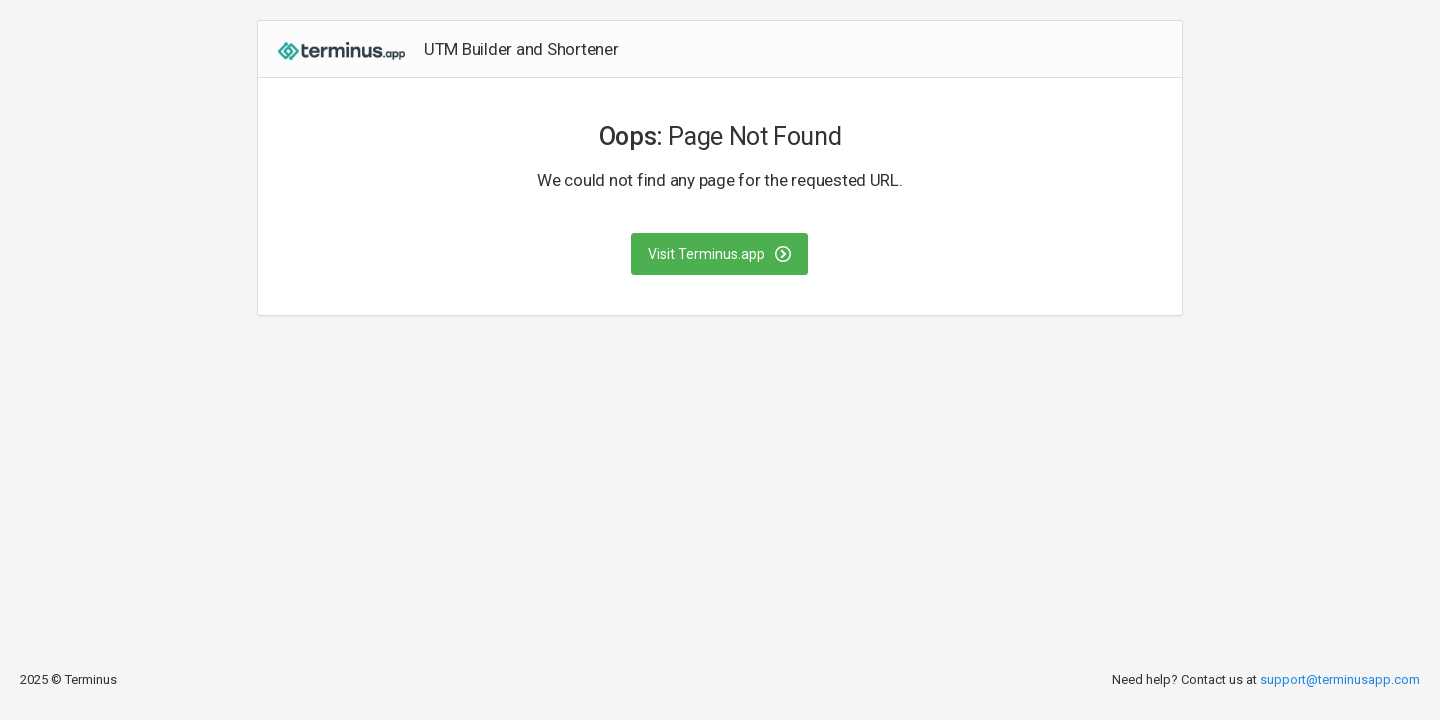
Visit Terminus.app (719, 254)
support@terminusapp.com (1340, 679)
